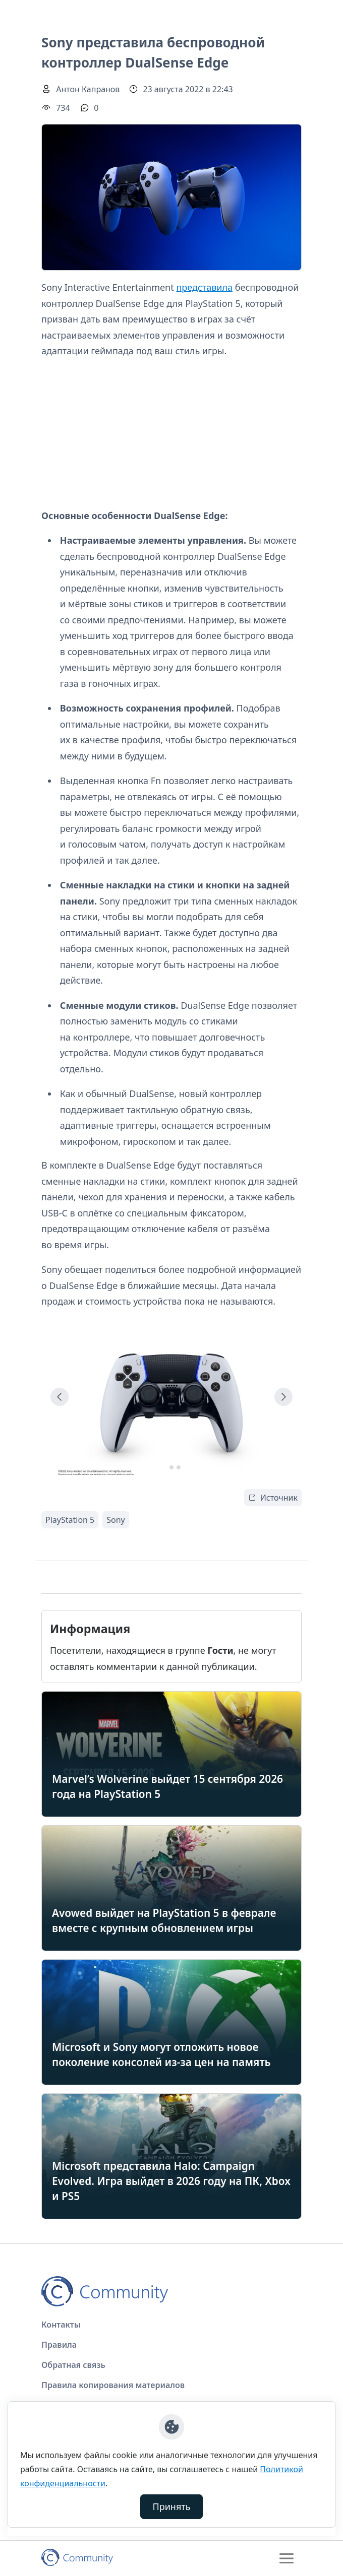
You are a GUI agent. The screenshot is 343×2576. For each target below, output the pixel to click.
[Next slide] (283, 1397)
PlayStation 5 (69, 1519)
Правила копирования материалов (113, 2385)
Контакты (61, 2324)
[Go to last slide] (59, 1397)
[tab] (164, 1467)
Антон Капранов (88, 89)
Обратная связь (73, 2364)
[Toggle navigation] (286, 2558)
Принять (172, 2506)
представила (204, 287)
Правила (59, 2344)
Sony (115, 1519)
